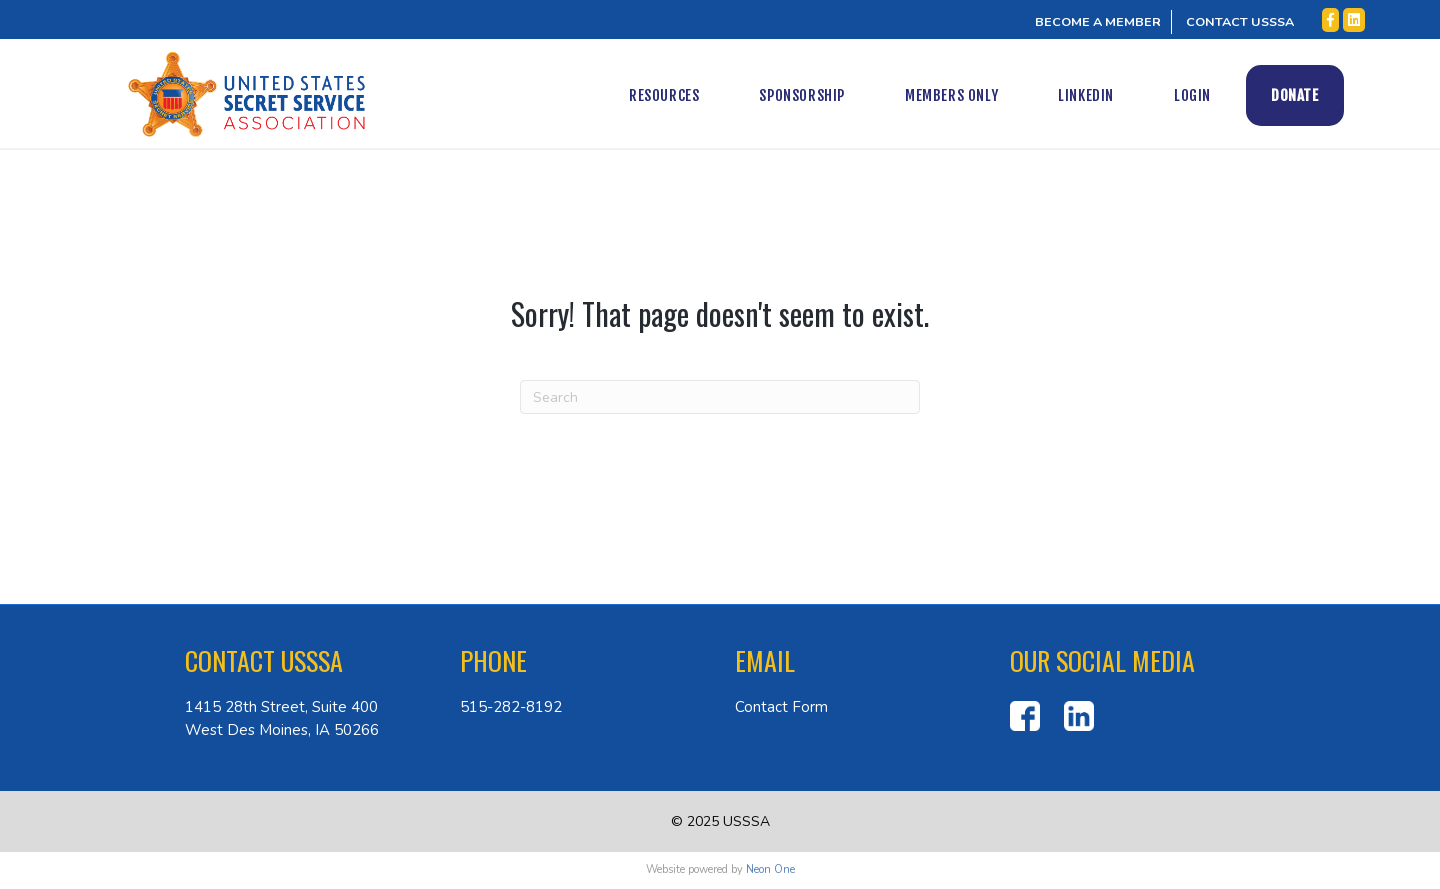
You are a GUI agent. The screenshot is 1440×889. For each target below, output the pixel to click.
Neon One (770, 869)
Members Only (970, 95)
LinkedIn (1106, 95)
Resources (683, 95)
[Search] (720, 397)
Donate (1314, 95)
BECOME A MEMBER (1098, 21)
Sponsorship (822, 95)
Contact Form (781, 707)
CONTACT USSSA (1240, 21)
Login (1211, 95)
